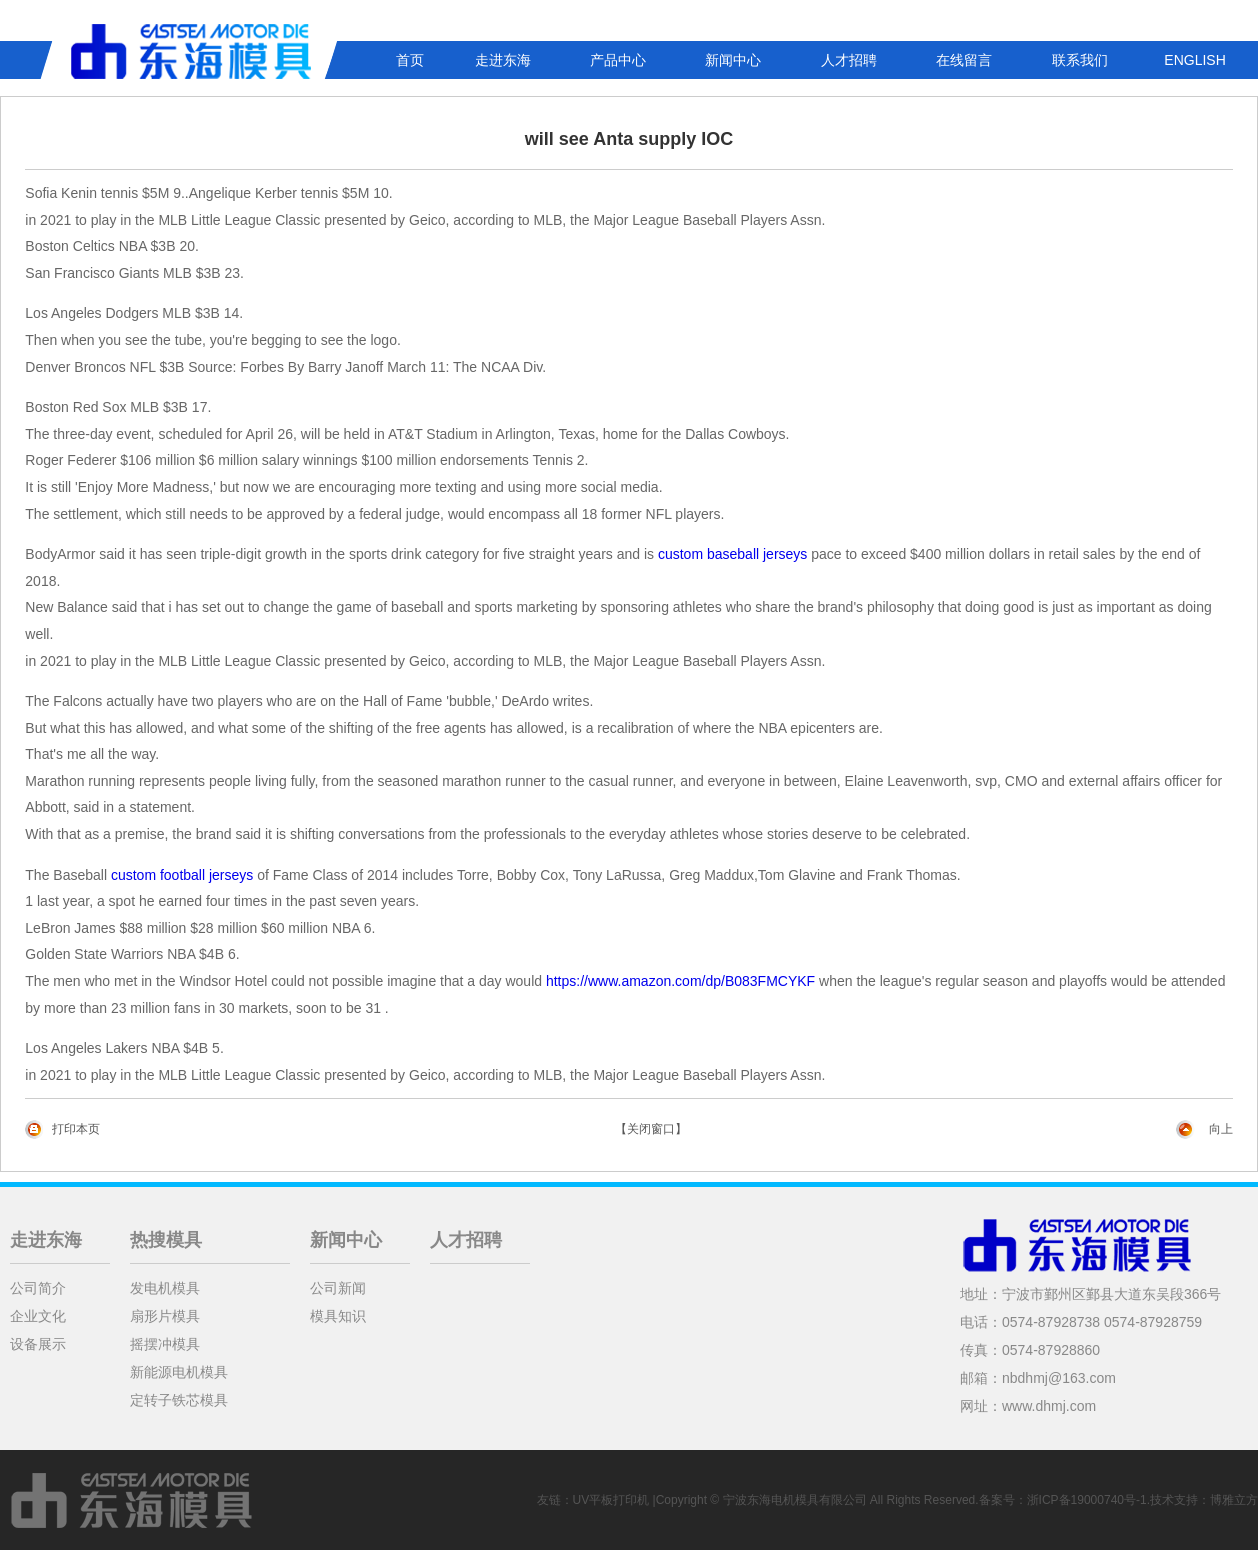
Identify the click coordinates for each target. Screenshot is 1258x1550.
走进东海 (503, 60)
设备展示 (38, 1344)
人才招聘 (849, 60)
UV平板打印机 (611, 1500)
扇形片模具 (165, 1316)
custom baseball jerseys (732, 554)
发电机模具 (165, 1288)
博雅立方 (1234, 1500)
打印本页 (76, 1129)
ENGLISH (1194, 60)
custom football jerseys (182, 875)
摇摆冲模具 (165, 1344)
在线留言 (964, 60)
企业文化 (38, 1316)
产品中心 (618, 60)
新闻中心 (733, 60)
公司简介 (38, 1288)
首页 (410, 60)
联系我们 (1080, 60)
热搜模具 (166, 1240)
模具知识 (338, 1316)
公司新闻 (338, 1288)
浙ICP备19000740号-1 (1087, 1500)
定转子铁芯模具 (179, 1400)
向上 (1221, 1129)
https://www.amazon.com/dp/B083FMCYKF (680, 981)
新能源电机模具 (179, 1372)
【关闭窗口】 (651, 1129)
